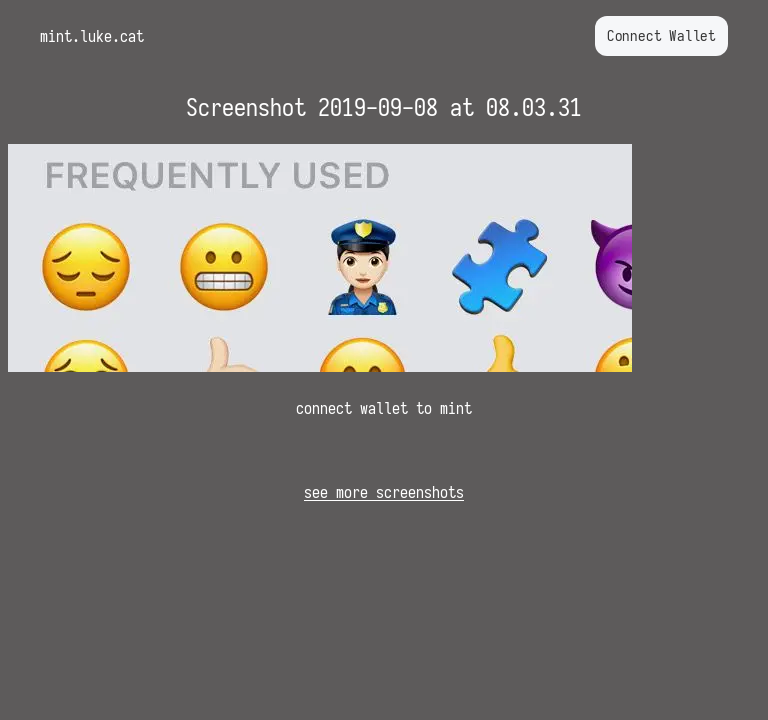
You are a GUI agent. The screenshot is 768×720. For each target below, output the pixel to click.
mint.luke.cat (92, 36)
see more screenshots (384, 492)
